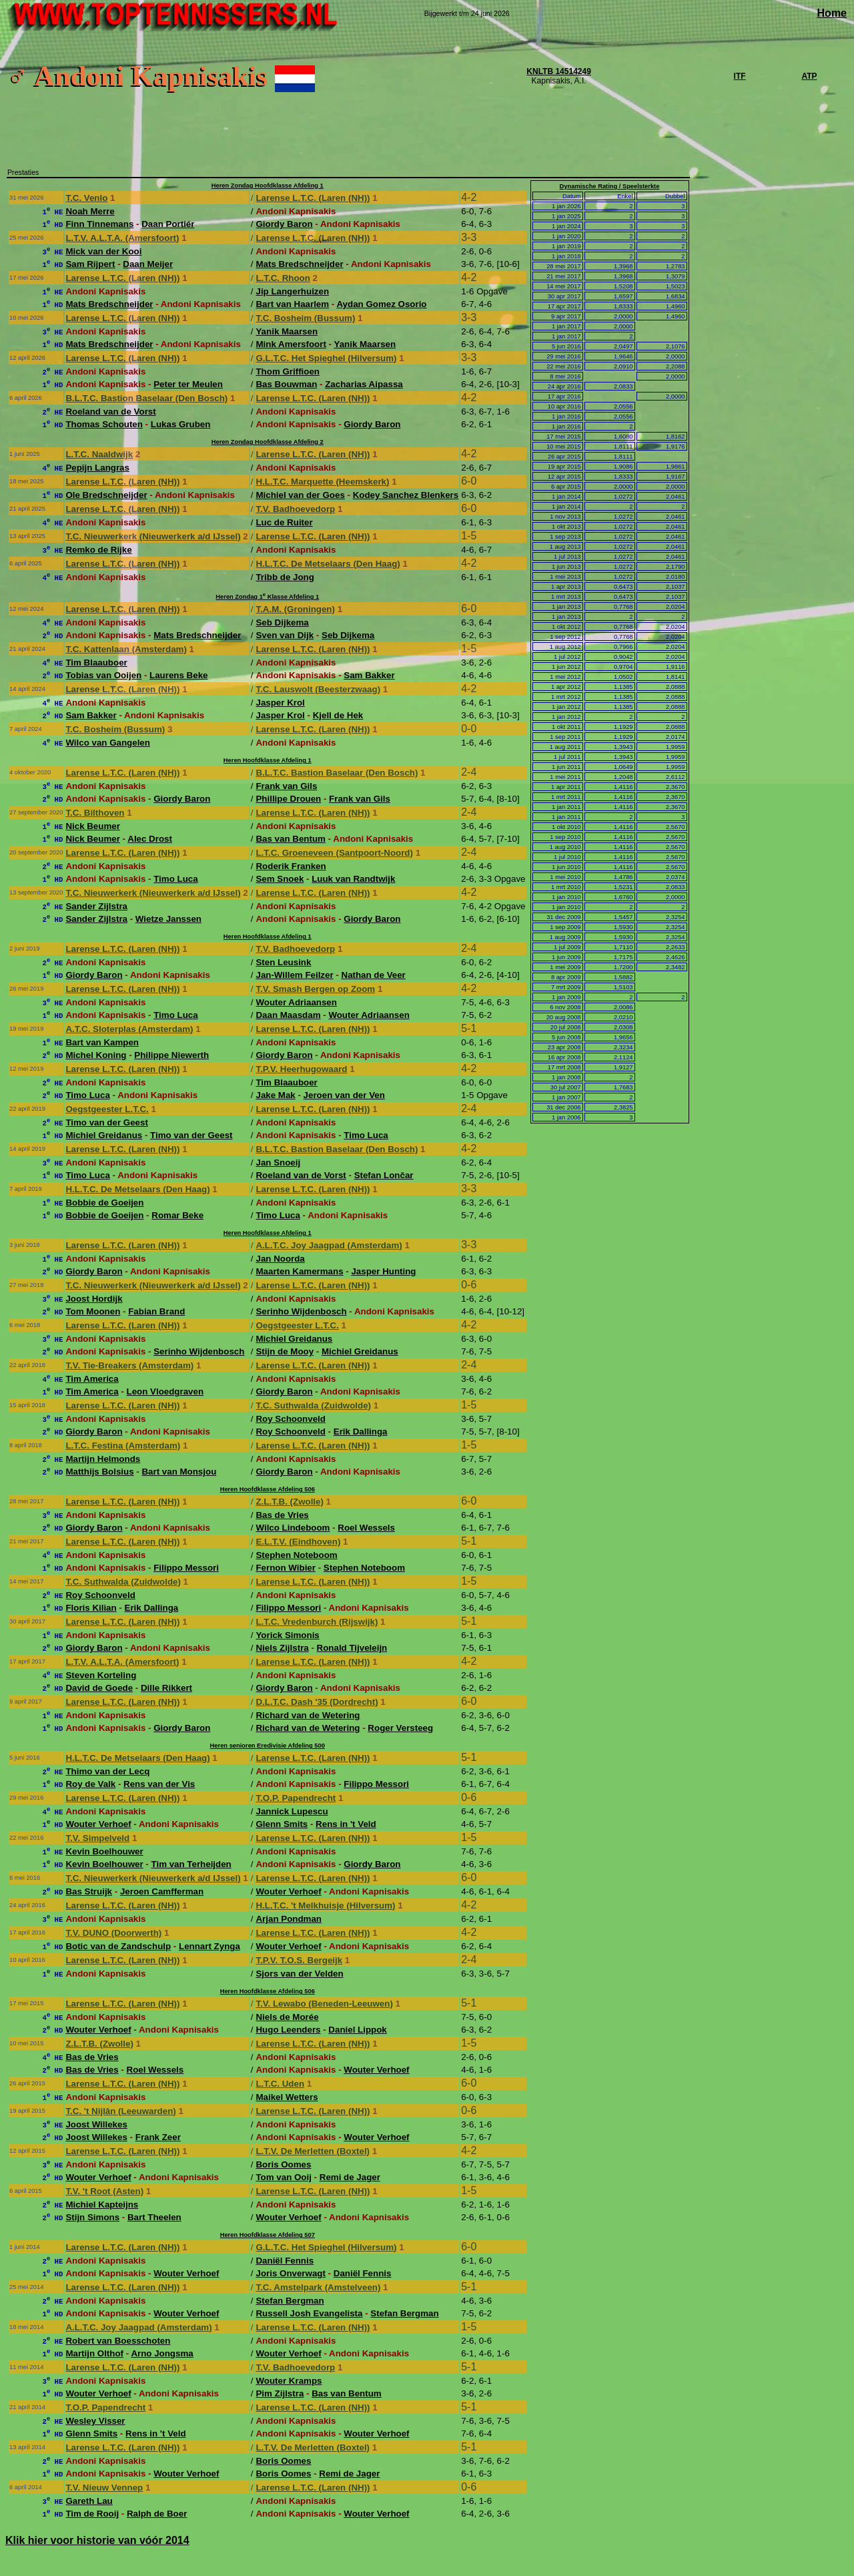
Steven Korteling (100, 1675)
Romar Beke (177, 1215)
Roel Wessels (366, 1528)
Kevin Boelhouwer (104, 1851)
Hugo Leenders (288, 2030)
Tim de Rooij (92, 2514)
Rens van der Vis (159, 1784)
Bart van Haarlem (292, 304)
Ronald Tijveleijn (352, 1648)
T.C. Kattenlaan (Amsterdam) (125, 649)
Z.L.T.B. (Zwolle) (289, 1502)
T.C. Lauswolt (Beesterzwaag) (318, 689)
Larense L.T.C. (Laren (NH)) (313, 198)
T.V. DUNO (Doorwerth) (113, 1933)
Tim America (91, 1379)
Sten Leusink (283, 962)
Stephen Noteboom (296, 1555)
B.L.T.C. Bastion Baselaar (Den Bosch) (146, 398)
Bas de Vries (282, 1515)
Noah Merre (89, 211)
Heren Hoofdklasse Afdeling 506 (267, 1489)
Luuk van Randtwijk (353, 879)
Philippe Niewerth (171, 1055)
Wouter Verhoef (98, 1824)
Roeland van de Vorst (110, 412)
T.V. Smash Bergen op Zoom (315, 989)
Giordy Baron (284, 224)
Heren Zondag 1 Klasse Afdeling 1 (267, 596)
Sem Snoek (280, 879)
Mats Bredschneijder (299, 264)
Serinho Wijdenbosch (301, 1311)
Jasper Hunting (383, 1271)
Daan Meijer (148, 264)
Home (832, 13)
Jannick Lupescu (292, 1811)
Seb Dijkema (282, 622)
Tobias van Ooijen (103, 675)
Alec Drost (149, 839)
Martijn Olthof (94, 2353)
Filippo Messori (186, 1568)
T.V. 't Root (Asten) (104, 2191)
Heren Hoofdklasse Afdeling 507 (267, 2235)
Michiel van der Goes (300, 495)
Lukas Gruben (181, 424)
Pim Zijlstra (280, 2393)
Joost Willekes (96, 2124)
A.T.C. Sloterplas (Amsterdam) (129, 1029)
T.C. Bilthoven (94, 813)
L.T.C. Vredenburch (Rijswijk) (317, 1622)
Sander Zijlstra (96, 906)
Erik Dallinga (361, 1432)
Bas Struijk (88, 1891)
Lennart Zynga (209, 1946)
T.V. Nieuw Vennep (104, 2488)
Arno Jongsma (162, 2353)
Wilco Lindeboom (293, 1528)
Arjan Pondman (289, 1919)
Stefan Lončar (384, 1175)
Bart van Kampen (102, 1042)
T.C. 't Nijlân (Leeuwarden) (120, 2111)
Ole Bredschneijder (106, 495)
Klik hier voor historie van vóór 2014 (97, 2540)
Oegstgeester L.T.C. (106, 1109)
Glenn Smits (282, 1824)
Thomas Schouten (104, 424)
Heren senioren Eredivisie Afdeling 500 (267, 1745)
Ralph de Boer (157, 2514)
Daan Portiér (167, 224)
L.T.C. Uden (280, 2084)
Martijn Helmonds (102, 1459)
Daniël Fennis (285, 2261)
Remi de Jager (350, 2177)
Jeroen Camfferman (161, 1891)
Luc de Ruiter (284, 522)
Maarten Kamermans (299, 1271)
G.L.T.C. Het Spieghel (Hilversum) (326, 358)
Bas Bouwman (286, 384)
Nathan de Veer (374, 975)
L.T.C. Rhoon (283, 278)
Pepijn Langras (97, 468)
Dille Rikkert (166, 1688)
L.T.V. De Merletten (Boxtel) (313, 2151)
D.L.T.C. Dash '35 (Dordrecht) (317, 1702)
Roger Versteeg (400, 1728)
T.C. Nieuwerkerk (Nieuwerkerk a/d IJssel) (152, 536)
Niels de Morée (287, 2017)
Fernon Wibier (285, 1568)
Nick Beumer (92, 826)
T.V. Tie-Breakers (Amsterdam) (129, 1365)
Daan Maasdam (288, 1015)
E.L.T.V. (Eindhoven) (298, 1542)
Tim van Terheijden (191, 1864)
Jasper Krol (280, 703)
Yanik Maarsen (287, 331)
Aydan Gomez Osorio (381, 304)
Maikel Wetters (287, 2097)
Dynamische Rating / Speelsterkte (610, 186)
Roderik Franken (291, 866)
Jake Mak (275, 1095)
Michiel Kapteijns (101, 2205)
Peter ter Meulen (188, 384)
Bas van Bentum (290, 839)
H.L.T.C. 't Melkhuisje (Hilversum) (325, 1905)
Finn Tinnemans (99, 224)
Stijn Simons (92, 2217)
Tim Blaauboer (96, 663)
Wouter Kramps (289, 2381)
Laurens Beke (178, 675)
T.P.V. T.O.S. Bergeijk (299, 1960)
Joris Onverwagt (290, 2273)
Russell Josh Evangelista (309, 2313)
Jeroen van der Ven (344, 1095)
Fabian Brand (156, 1311)
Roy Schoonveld (290, 1419)
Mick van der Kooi (103, 251)
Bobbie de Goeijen (104, 1203)
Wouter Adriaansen (296, 1002)
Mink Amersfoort (291, 344)
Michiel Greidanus (103, 1135)
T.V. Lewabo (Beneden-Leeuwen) (324, 2004)
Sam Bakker (369, 675)
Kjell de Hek (338, 715)
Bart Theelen (154, 2217)
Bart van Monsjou (178, 1472)
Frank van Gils (286, 786)
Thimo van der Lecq (107, 1771)
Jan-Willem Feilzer (294, 975)
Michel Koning (95, 1055)
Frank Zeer (158, 2137)
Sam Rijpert (90, 264)
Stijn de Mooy (285, 1351)
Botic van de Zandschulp (118, 1946)
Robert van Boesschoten (117, 2341)
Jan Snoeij (278, 1162)
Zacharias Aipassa (364, 384)
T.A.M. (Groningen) (295, 609)
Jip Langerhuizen (292, 291)
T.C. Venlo (86, 198)
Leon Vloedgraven (165, 1391)
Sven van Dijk (285, 635)
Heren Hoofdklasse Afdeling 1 (268, 760)
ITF (740, 76)
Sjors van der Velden (299, 1974)
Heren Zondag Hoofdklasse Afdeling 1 (267, 185)
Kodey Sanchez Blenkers (406, 495)
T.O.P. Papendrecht (296, 1798)
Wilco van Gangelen (107, 743)
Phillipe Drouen (288, 799)
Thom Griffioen (288, 371)
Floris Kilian (90, 1608)
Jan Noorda (280, 1259)
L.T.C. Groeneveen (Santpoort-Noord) (334, 853)
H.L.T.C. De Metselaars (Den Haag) (328, 564)
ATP (809, 76)
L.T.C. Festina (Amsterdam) (122, 1446)
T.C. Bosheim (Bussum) (305, 318)
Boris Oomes (283, 2164)
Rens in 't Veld (346, 1824)
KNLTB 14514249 (558, 71)
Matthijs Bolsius (99, 1472)
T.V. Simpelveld (97, 1838)
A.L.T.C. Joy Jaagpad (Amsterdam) (329, 1245)
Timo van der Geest (106, 1122)
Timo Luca (175, 879)
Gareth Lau (88, 2501)
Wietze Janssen (168, 919)
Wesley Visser (95, 2421)
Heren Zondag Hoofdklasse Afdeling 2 (267, 442)
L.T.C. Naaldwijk (99, 454)
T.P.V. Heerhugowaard (301, 1069)
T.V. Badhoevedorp (295, 509)
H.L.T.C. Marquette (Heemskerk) (322, 482)
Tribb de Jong (285, 577)
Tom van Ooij (283, 2177)
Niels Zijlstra (282, 1648)
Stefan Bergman (290, 2301)
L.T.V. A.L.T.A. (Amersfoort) (122, 238)
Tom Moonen (92, 1311)
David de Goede (99, 1688)
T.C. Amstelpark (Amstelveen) (318, 2287)
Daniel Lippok (357, 2030)
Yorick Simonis (287, 1635)
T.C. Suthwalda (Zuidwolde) (313, 1405)
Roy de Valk (90, 1784)
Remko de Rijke (98, 550)
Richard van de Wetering (308, 1715)
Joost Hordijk (93, 1299)
